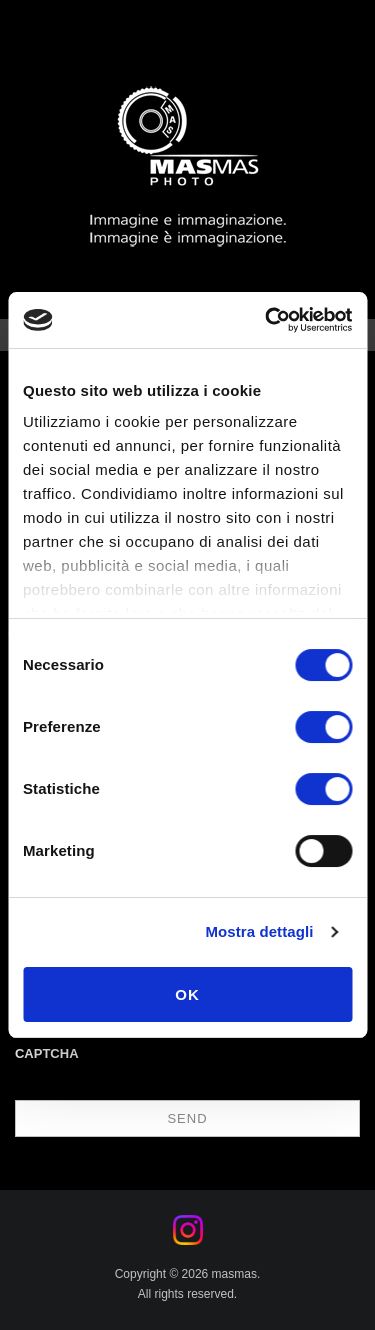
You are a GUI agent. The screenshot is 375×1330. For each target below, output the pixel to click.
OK (187, 994)
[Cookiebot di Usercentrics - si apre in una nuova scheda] (267, 320)
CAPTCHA (47, 1053)
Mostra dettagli (259, 931)
